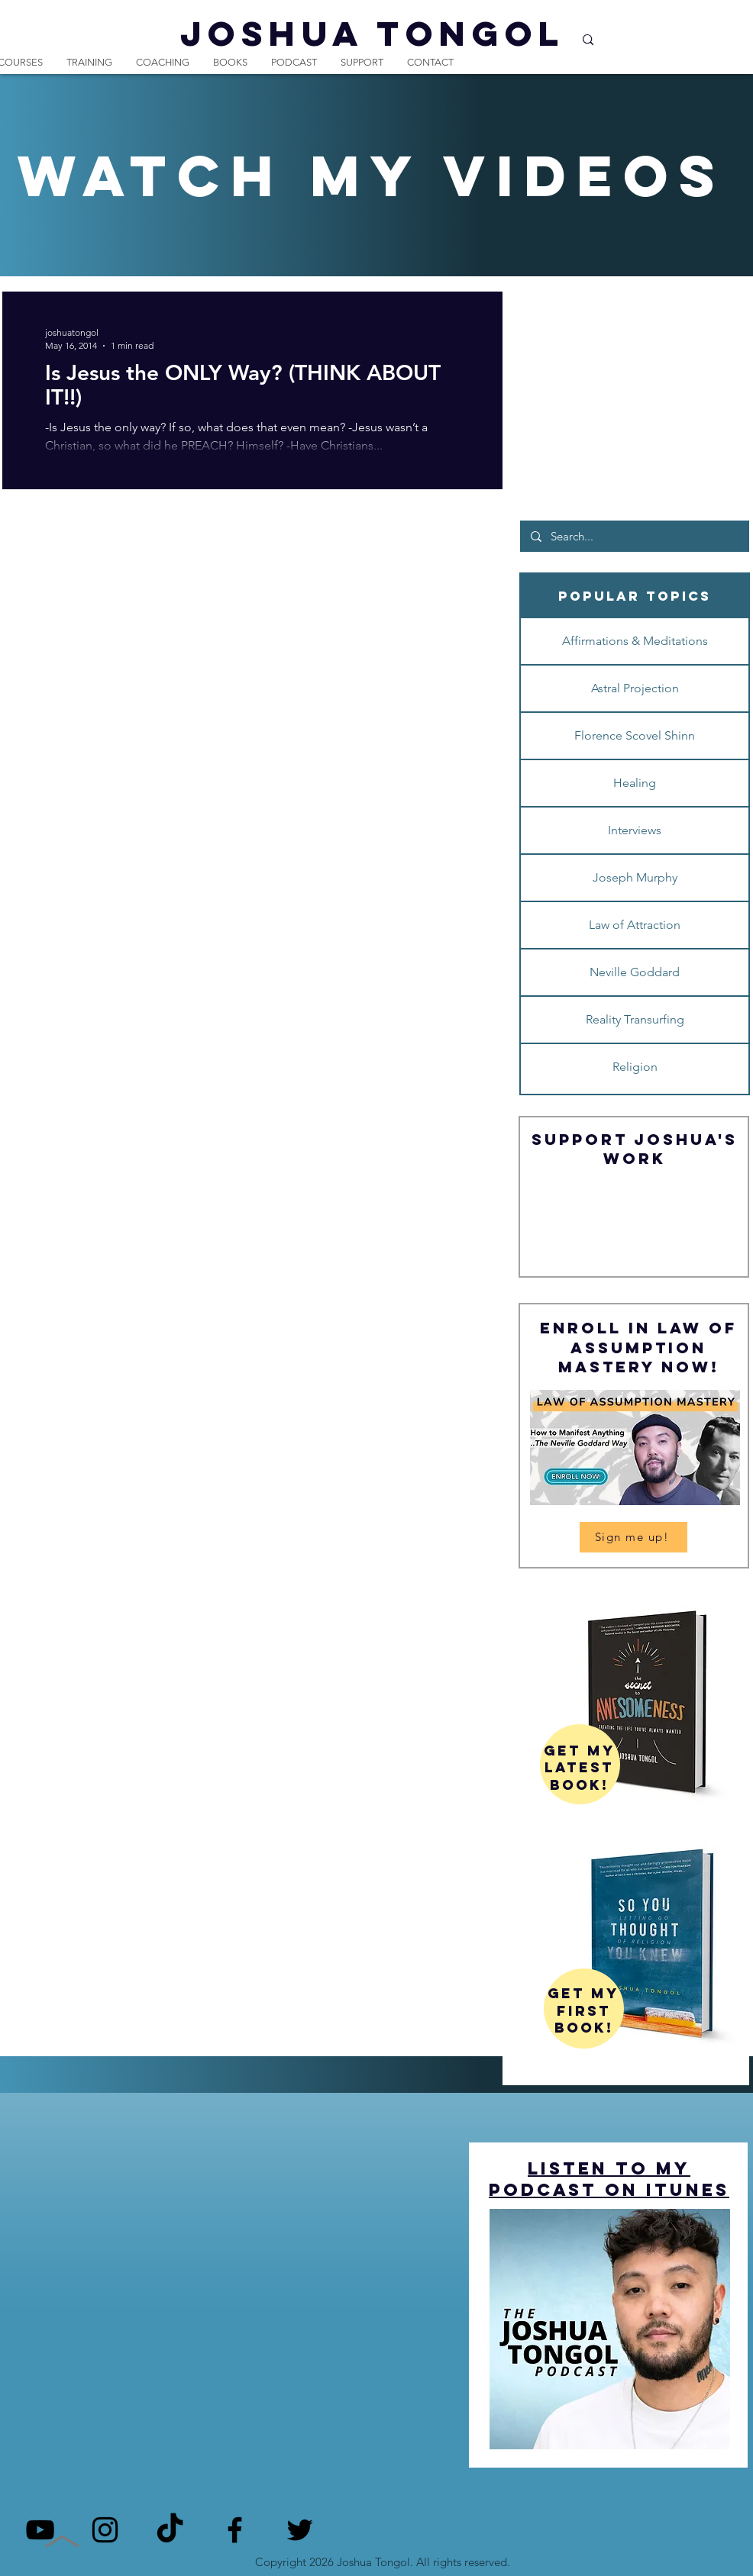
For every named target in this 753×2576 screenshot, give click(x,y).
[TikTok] (170, 2530)
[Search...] (634, 536)
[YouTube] (40, 2530)
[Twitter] (300, 2530)
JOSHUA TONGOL (372, 33)
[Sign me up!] (633, 1537)
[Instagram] (105, 2530)
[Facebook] (235, 2530)
